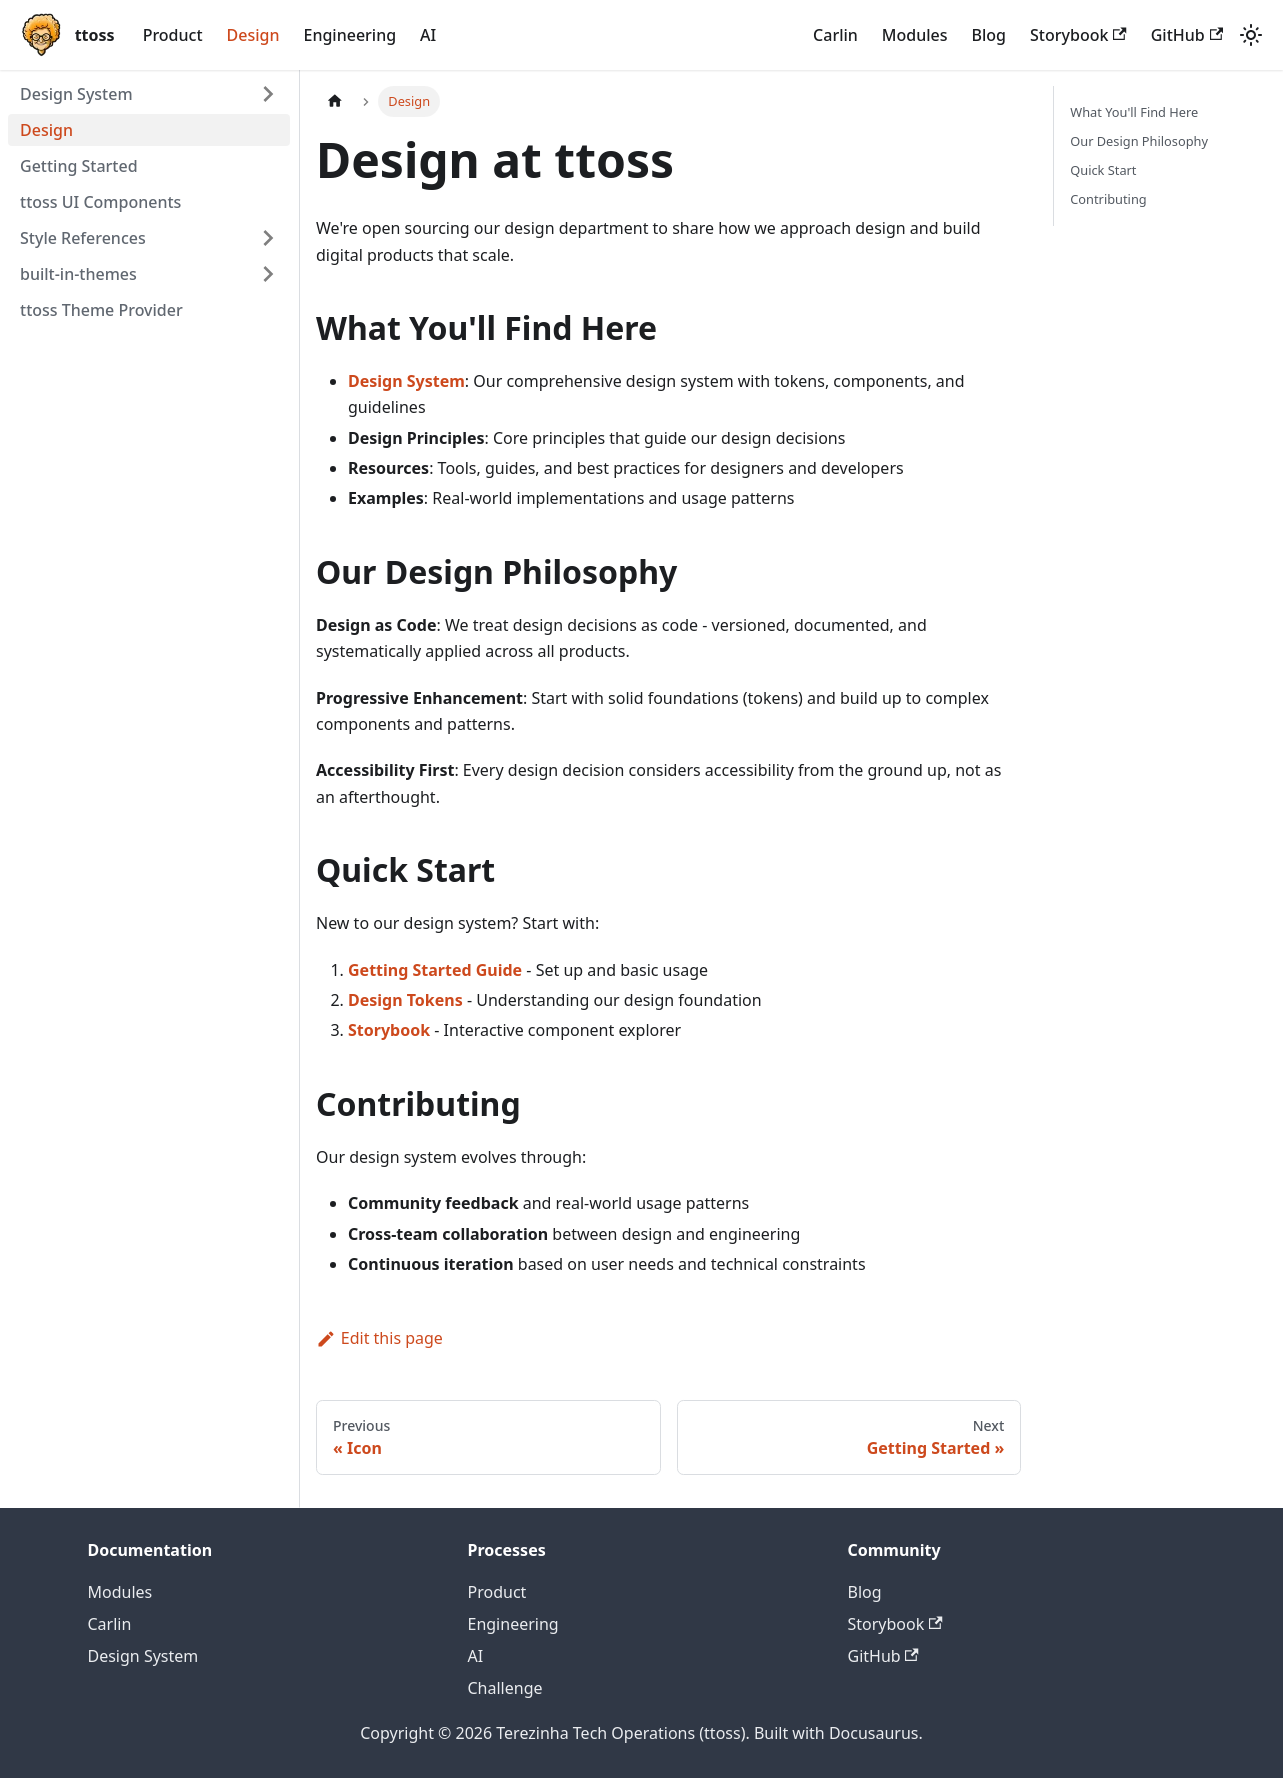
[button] (149, 274)
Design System (406, 381)
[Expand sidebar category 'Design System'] (268, 94)
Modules (915, 35)
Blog (989, 35)
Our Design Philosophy (1139, 141)
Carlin (835, 35)
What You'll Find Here (1134, 112)
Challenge (505, 1688)
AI (428, 35)
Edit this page (379, 1338)
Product (173, 35)
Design (253, 35)
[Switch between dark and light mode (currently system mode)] (1251, 35)
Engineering (349, 35)
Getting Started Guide (435, 970)
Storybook (1078, 35)
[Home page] (335, 101)
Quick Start (1103, 170)
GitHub (1187, 35)
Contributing (1108, 199)
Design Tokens (405, 1000)
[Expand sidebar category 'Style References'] (268, 238)
